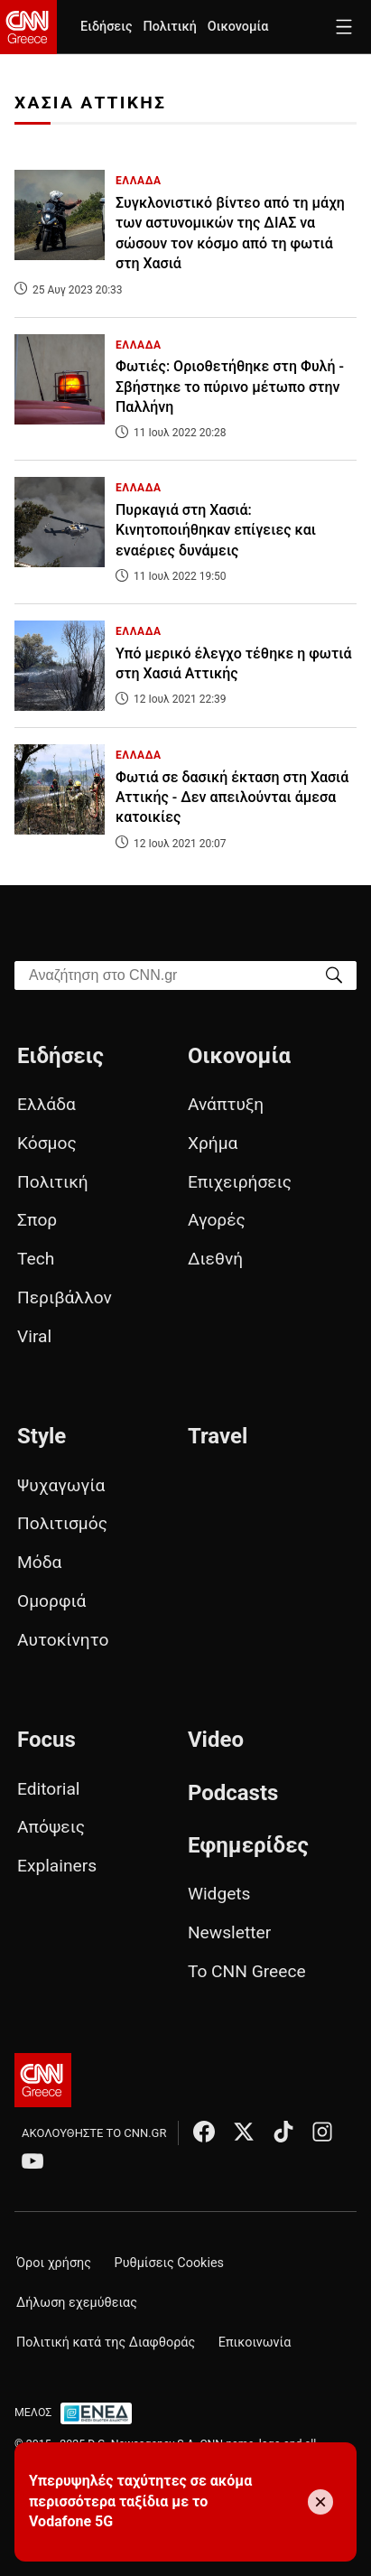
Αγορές (217, 1219)
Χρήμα (213, 1143)
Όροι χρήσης (53, 2263)
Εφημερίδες (248, 1845)
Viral (34, 1336)
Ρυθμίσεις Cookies (169, 2263)
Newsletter (229, 1932)
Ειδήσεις (106, 26)
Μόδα (39, 1562)
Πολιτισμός (62, 1523)
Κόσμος (47, 1143)
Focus (46, 1739)
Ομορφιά (51, 1601)
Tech (35, 1258)
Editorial (48, 1788)
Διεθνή (215, 1258)
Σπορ (37, 1219)
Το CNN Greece (247, 1971)
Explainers (57, 1865)
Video (216, 1739)
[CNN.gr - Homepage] (28, 27)
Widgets (219, 1893)
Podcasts (233, 1793)
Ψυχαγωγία (61, 1485)
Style (41, 1436)
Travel (217, 1436)
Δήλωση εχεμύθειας (76, 2302)
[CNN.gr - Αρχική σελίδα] (42, 2080)
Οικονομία (238, 26)
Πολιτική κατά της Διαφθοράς (105, 2342)
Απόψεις (51, 1826)
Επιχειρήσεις (240, 1181)
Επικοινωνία (255, 2342)
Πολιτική (169, 26)
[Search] (334, 974)
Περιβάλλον (64, 1297)
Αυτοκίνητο (62, 1639)
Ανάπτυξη (226, 1104)
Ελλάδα (46, 1104)
